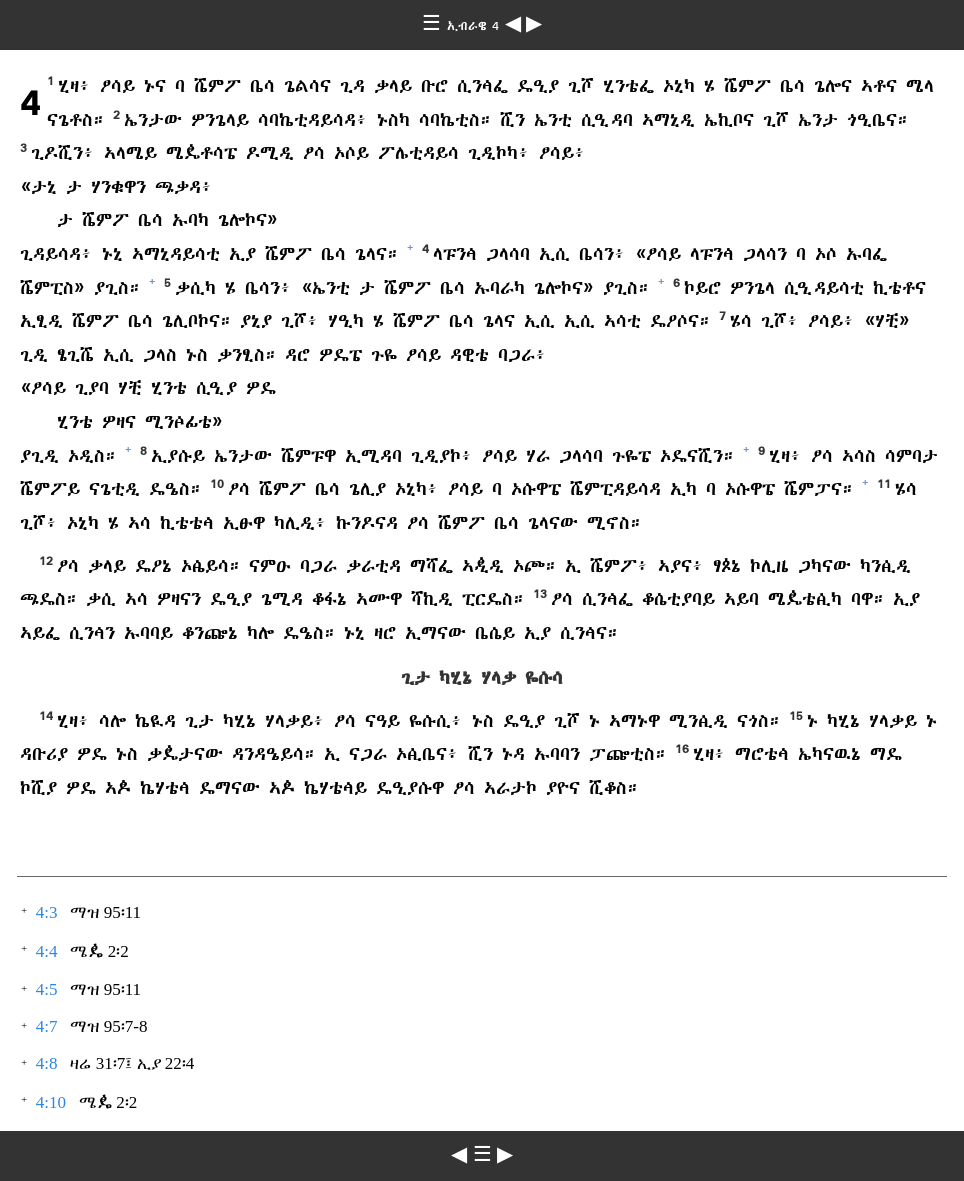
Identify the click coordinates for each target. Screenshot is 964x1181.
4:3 (47, 912)
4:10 (51, 1102)
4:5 (47, 989)
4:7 (47, 1026)
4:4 (47, 951)
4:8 (47, 1063)
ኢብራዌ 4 (476, 26)
